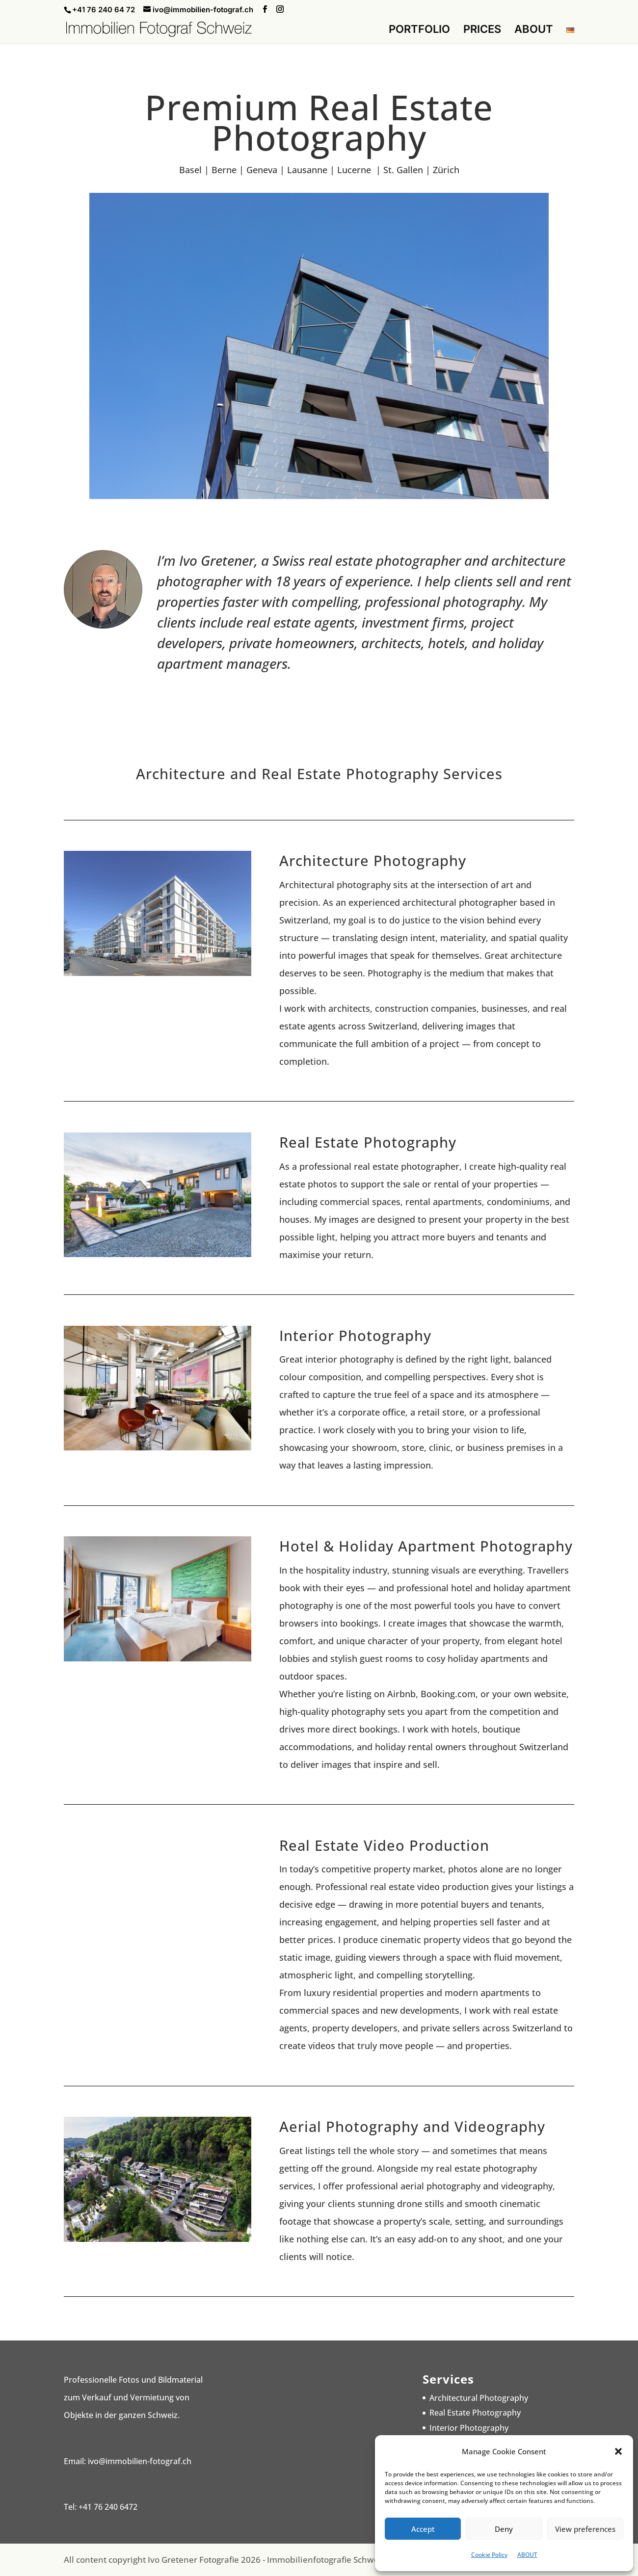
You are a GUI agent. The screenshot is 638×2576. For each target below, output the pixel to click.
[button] (618, 2451)
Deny (504, 2529)
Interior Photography (355, 1335)
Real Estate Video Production (384, 1845)
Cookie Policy (489, 2554)
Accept (423, 2529)
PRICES (482, 30)
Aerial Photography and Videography (412, 2126)
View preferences (585, 2529)
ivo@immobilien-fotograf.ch (139, 2461)
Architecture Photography (372, 860)
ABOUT (527, 2554)
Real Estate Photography (367, 1142)
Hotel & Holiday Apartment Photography (426, 1545)
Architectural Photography (478, 2397)
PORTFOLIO (419, 30)
